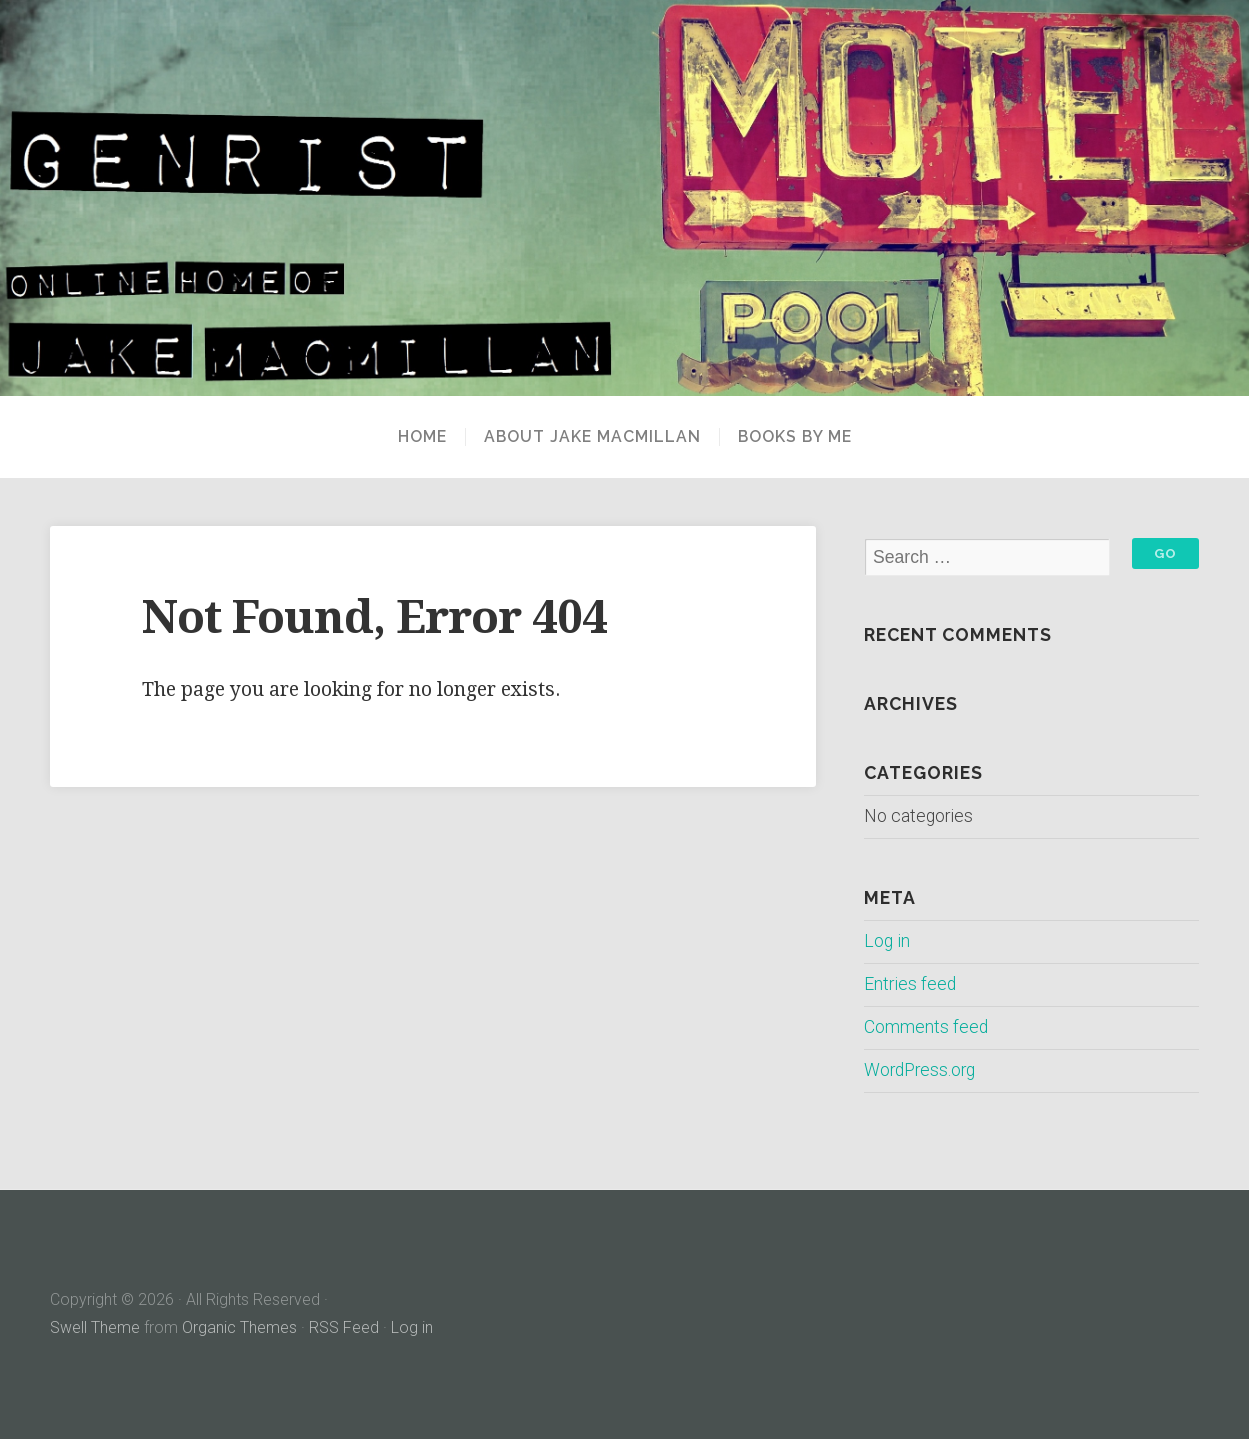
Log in (887, 941)
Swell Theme (95, 1327)
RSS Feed (344, 1327)
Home (422, 437)
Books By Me (795, 437)
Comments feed (926, 1027)
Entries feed (910, 984)
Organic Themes (239, 1327)
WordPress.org (919, 1070)
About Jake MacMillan (592, 437)
